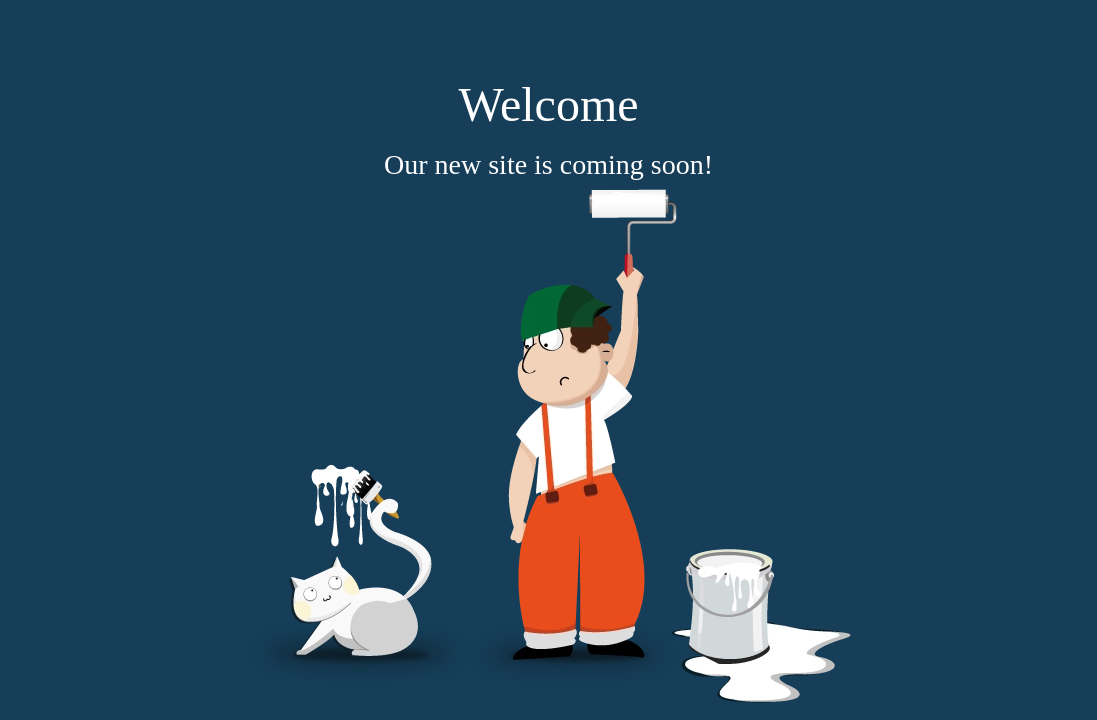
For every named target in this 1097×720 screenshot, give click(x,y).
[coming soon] (549, 446)
